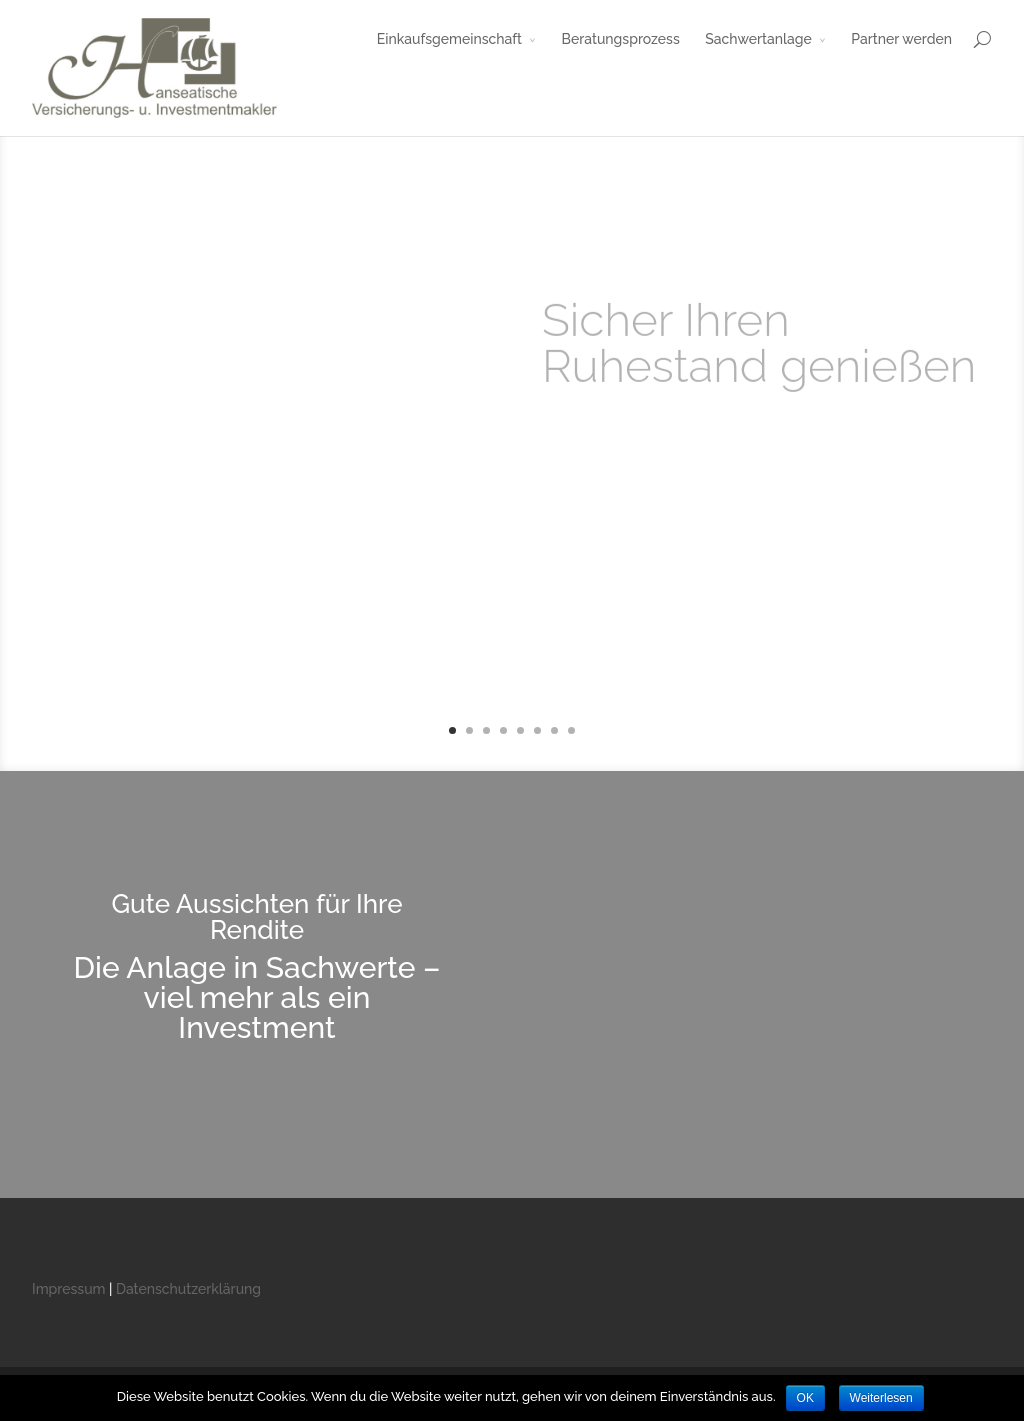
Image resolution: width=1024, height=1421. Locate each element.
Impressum (69, 1289)
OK (805, 1398)
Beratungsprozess (621, 39)
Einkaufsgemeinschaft (449, 39)
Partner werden (901, 39)
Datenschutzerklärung (188, 1289)
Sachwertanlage (758, 39)
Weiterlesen (881, 1398)
